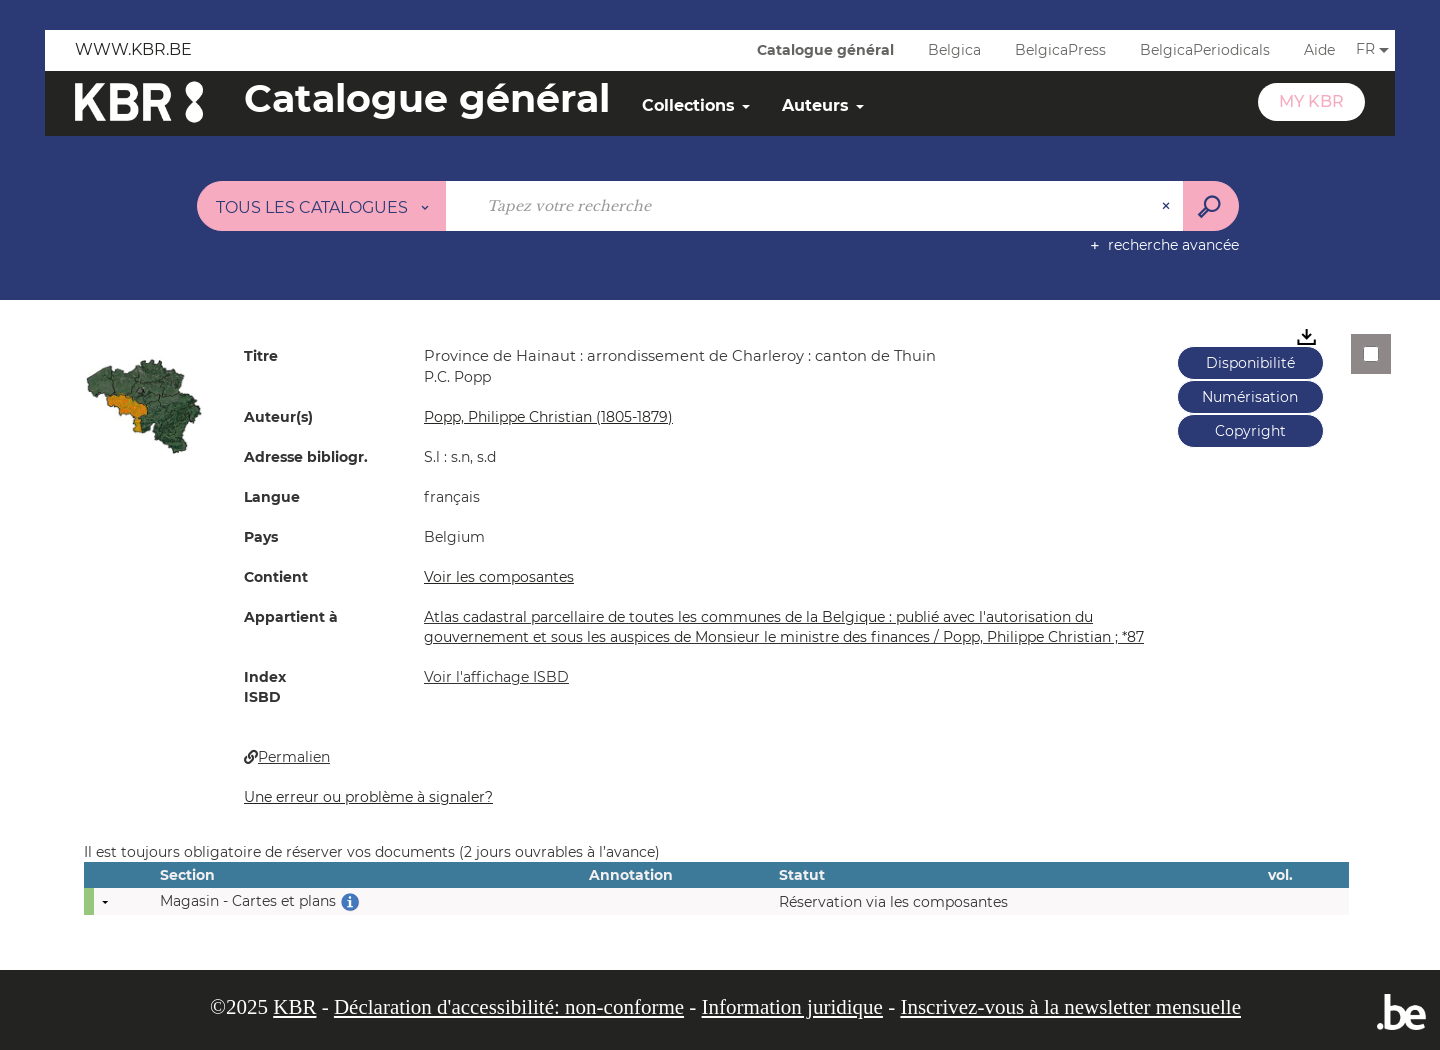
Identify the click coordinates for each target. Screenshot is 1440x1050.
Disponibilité (1250, 363)
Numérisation (1250, 397)
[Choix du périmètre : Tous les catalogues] (322, 206)
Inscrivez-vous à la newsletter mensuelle (1070, 1007)
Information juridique (792, 1007)
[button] (144, 405)
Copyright (1250, 431)
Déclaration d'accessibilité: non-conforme (509, 1007)
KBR (294, 1007)
